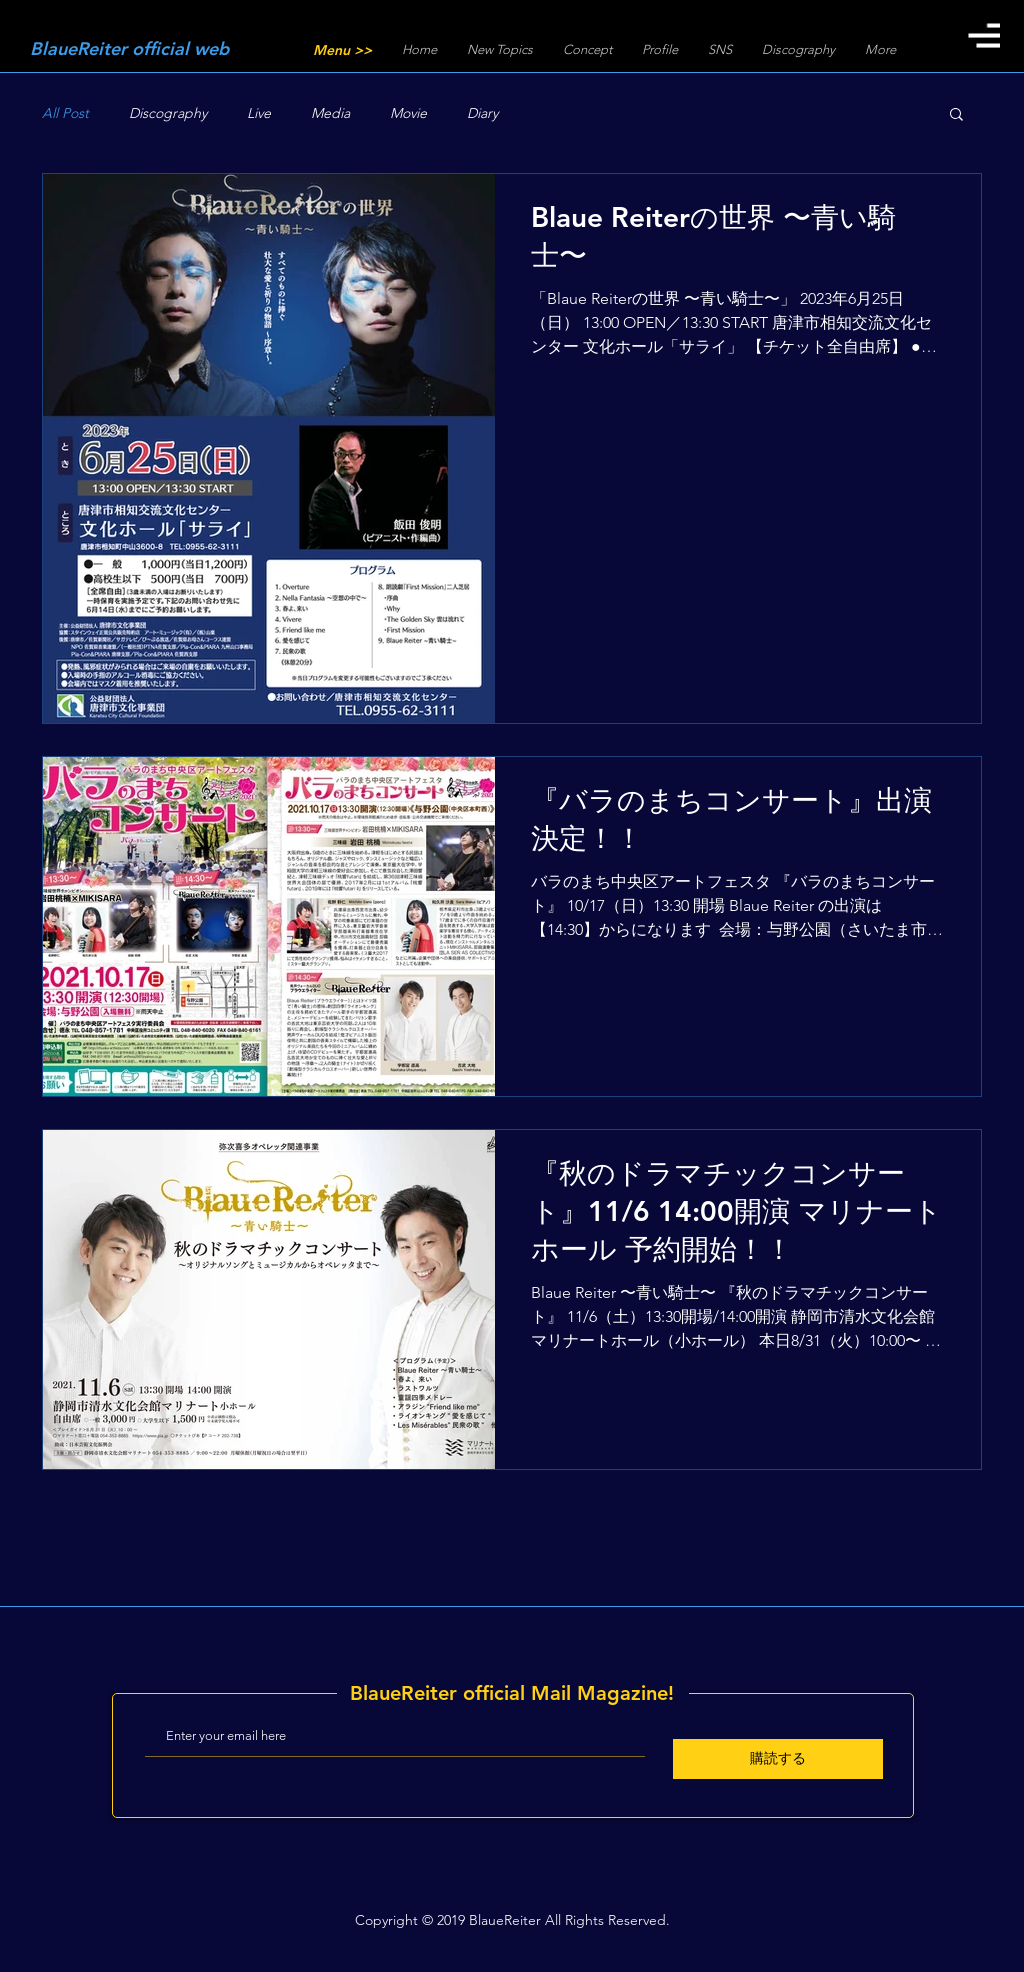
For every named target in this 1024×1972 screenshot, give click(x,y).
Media (330, 113)
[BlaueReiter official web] (146, 49)
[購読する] (778, 1759)
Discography (168, 113)
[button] (984, 35)
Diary (482, 113)
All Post (65, 113)
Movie (408, 113)
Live (259, 113)
